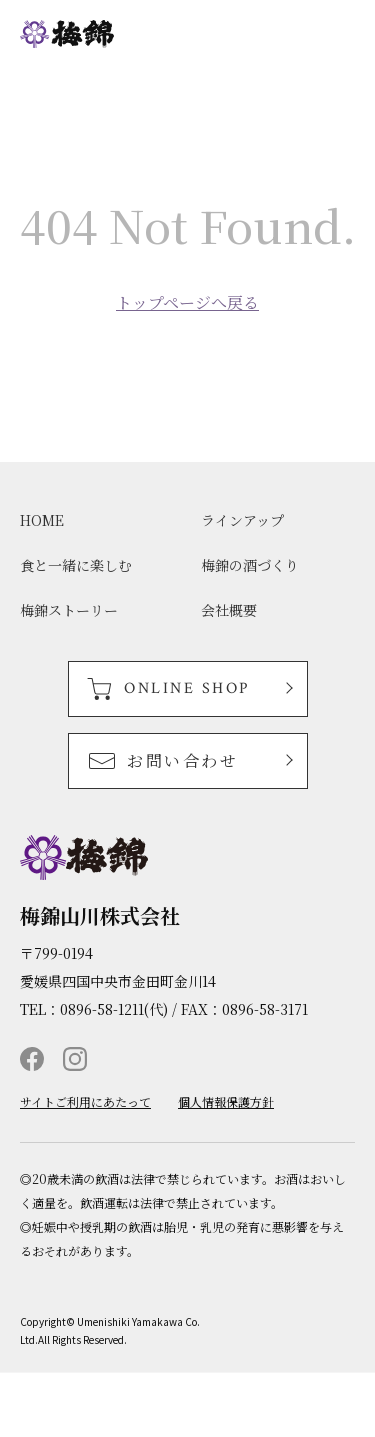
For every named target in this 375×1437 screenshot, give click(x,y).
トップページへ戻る (187, 303)
